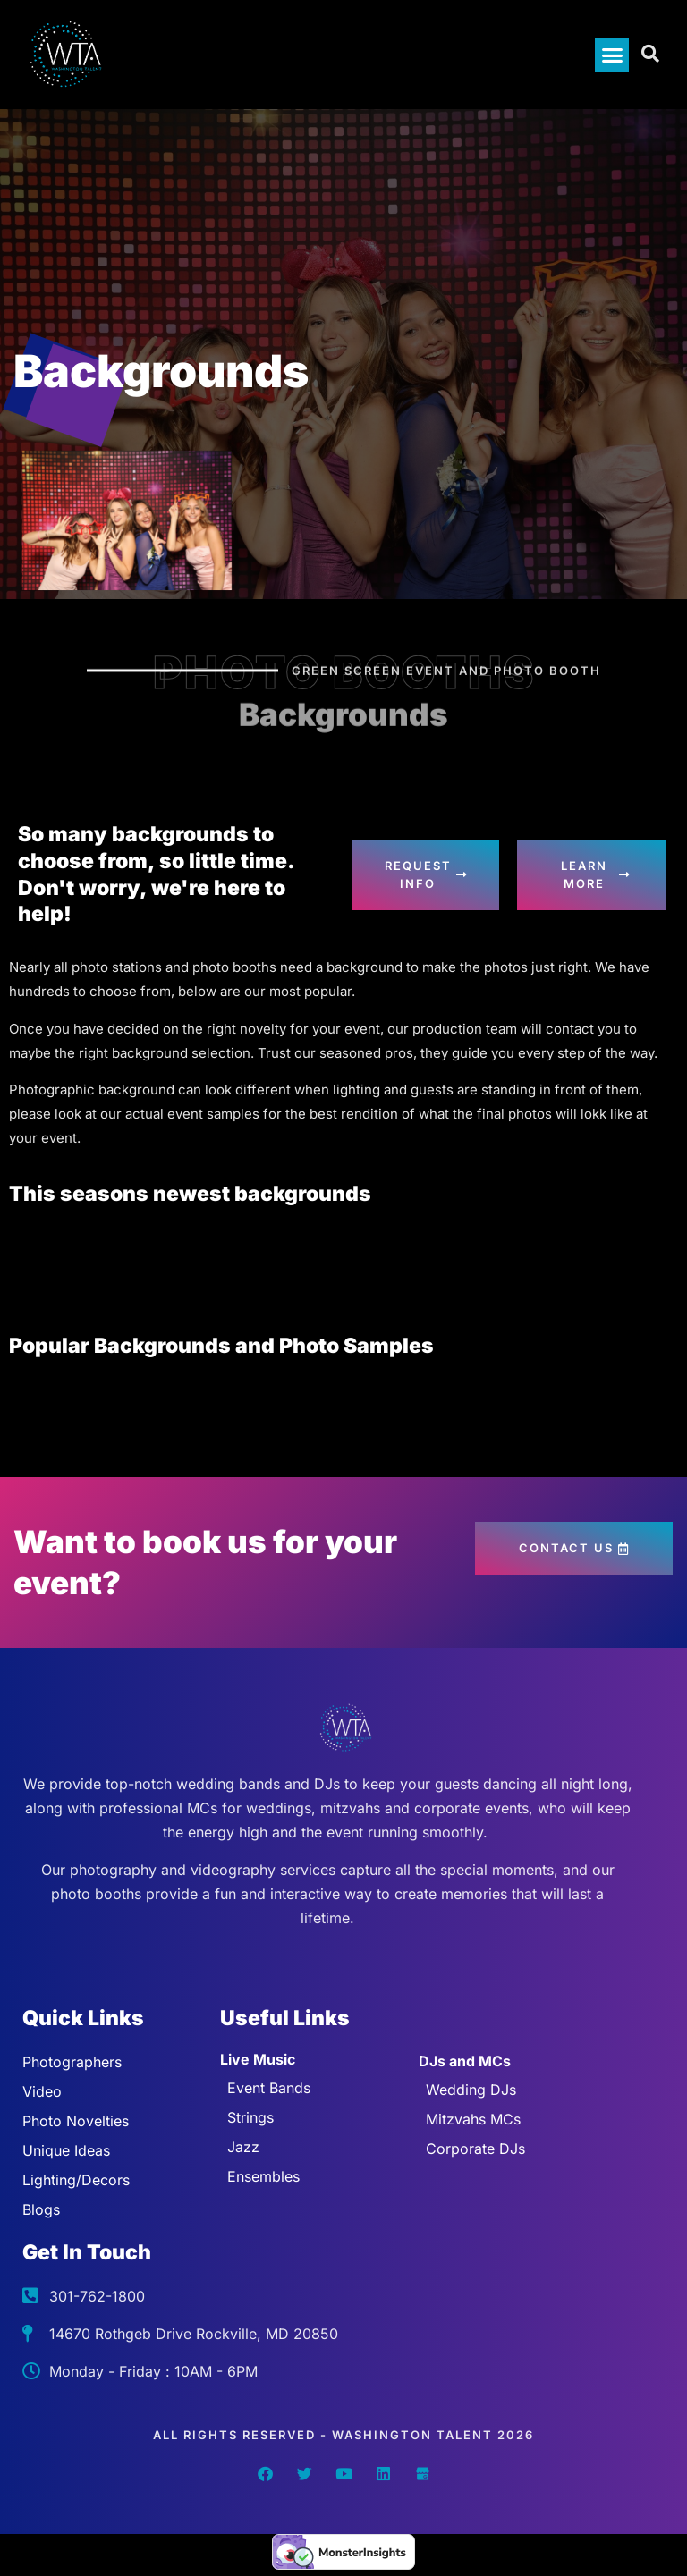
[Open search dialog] (651, 54)
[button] (612, 55)
